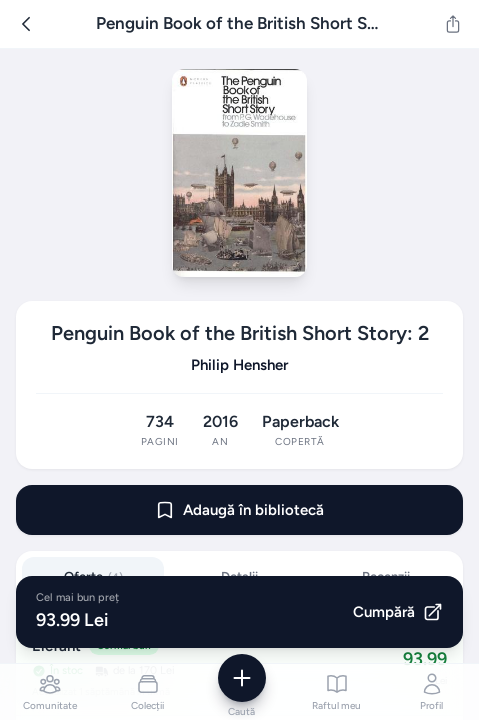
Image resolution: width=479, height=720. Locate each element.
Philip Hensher (239, 365)
